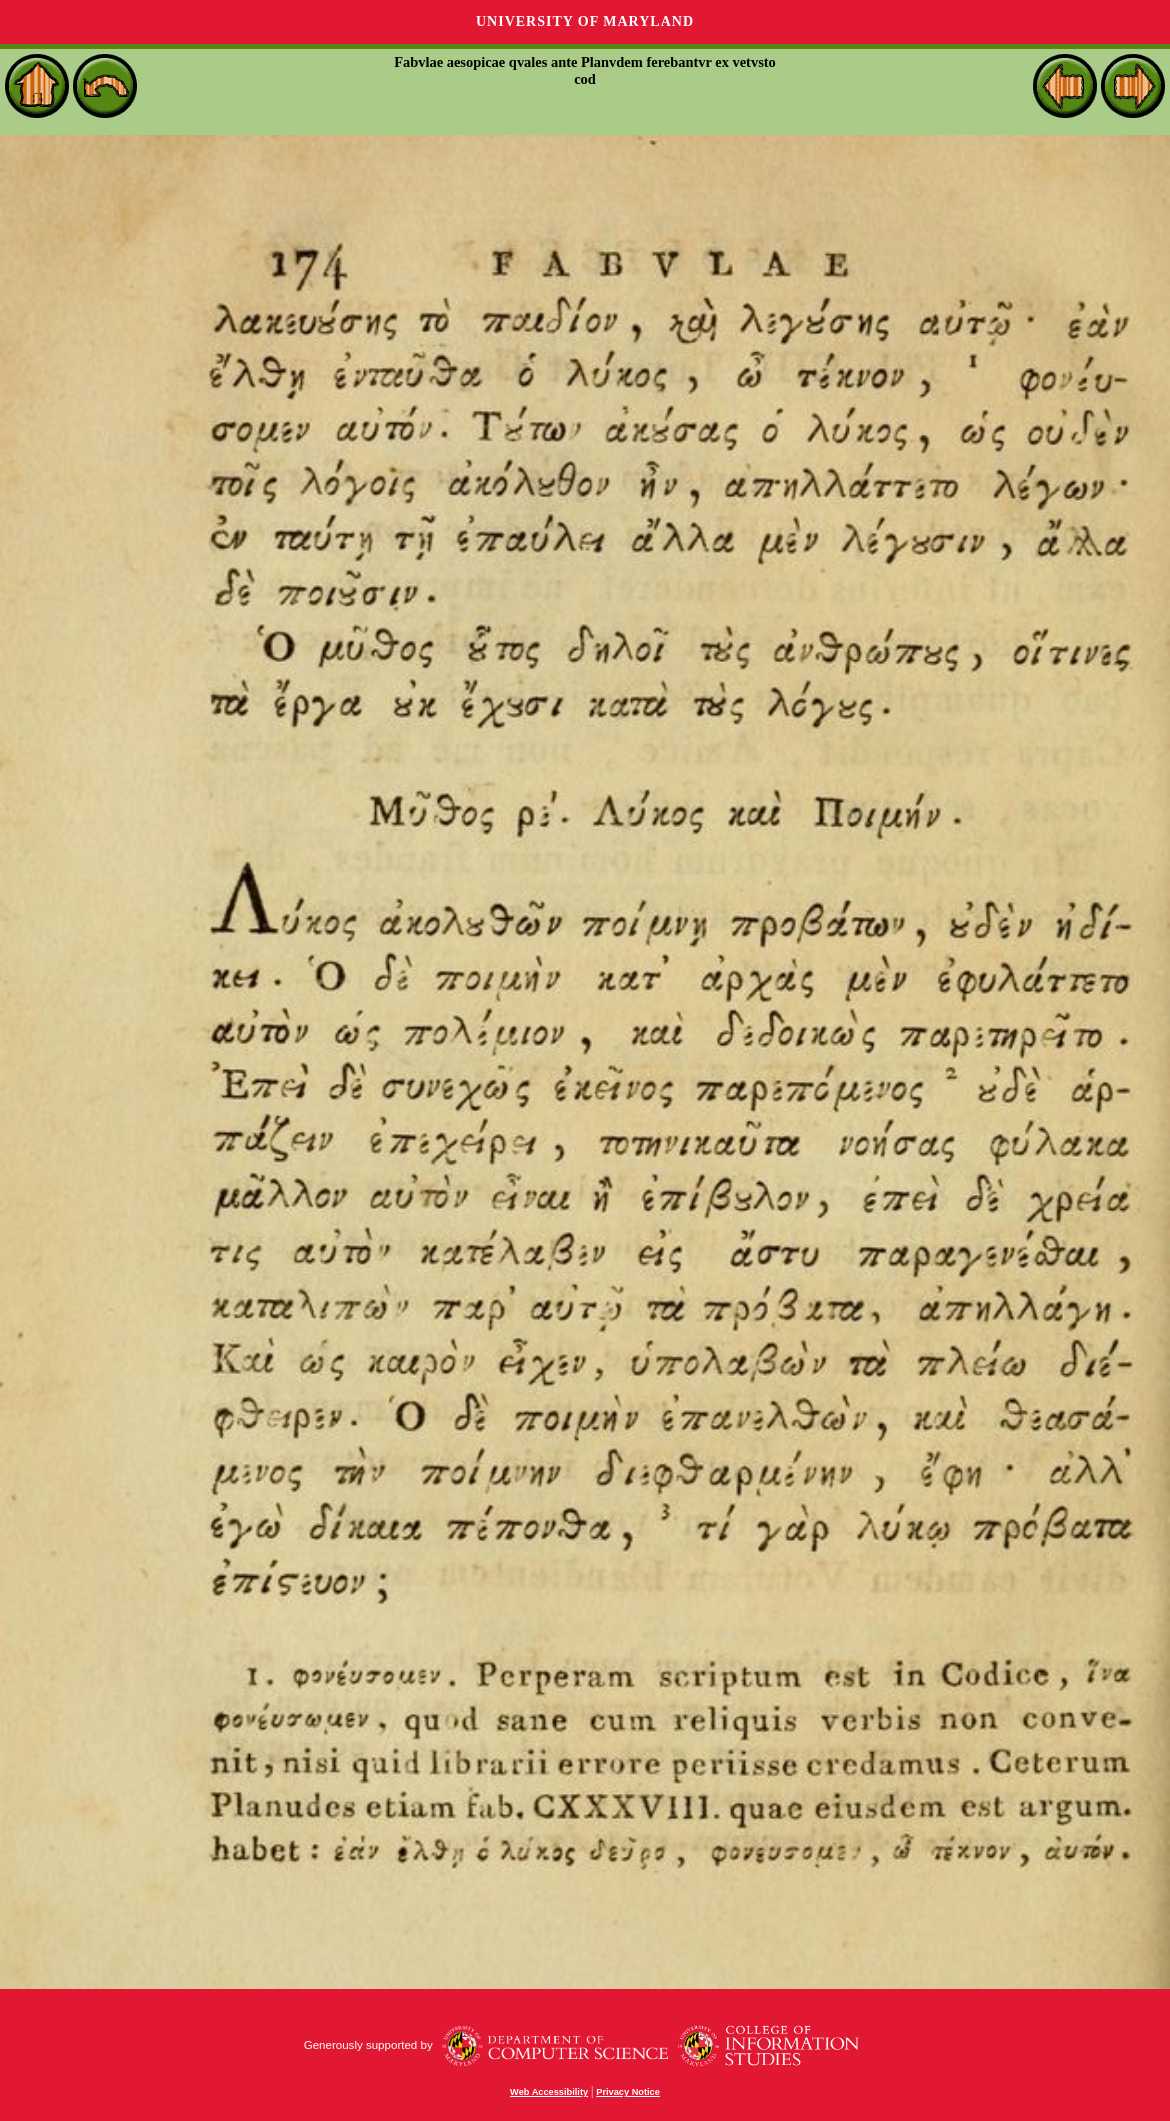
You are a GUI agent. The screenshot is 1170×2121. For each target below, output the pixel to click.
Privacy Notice (628, 2092)
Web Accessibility (549, 2092)
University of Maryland (585, 21)
